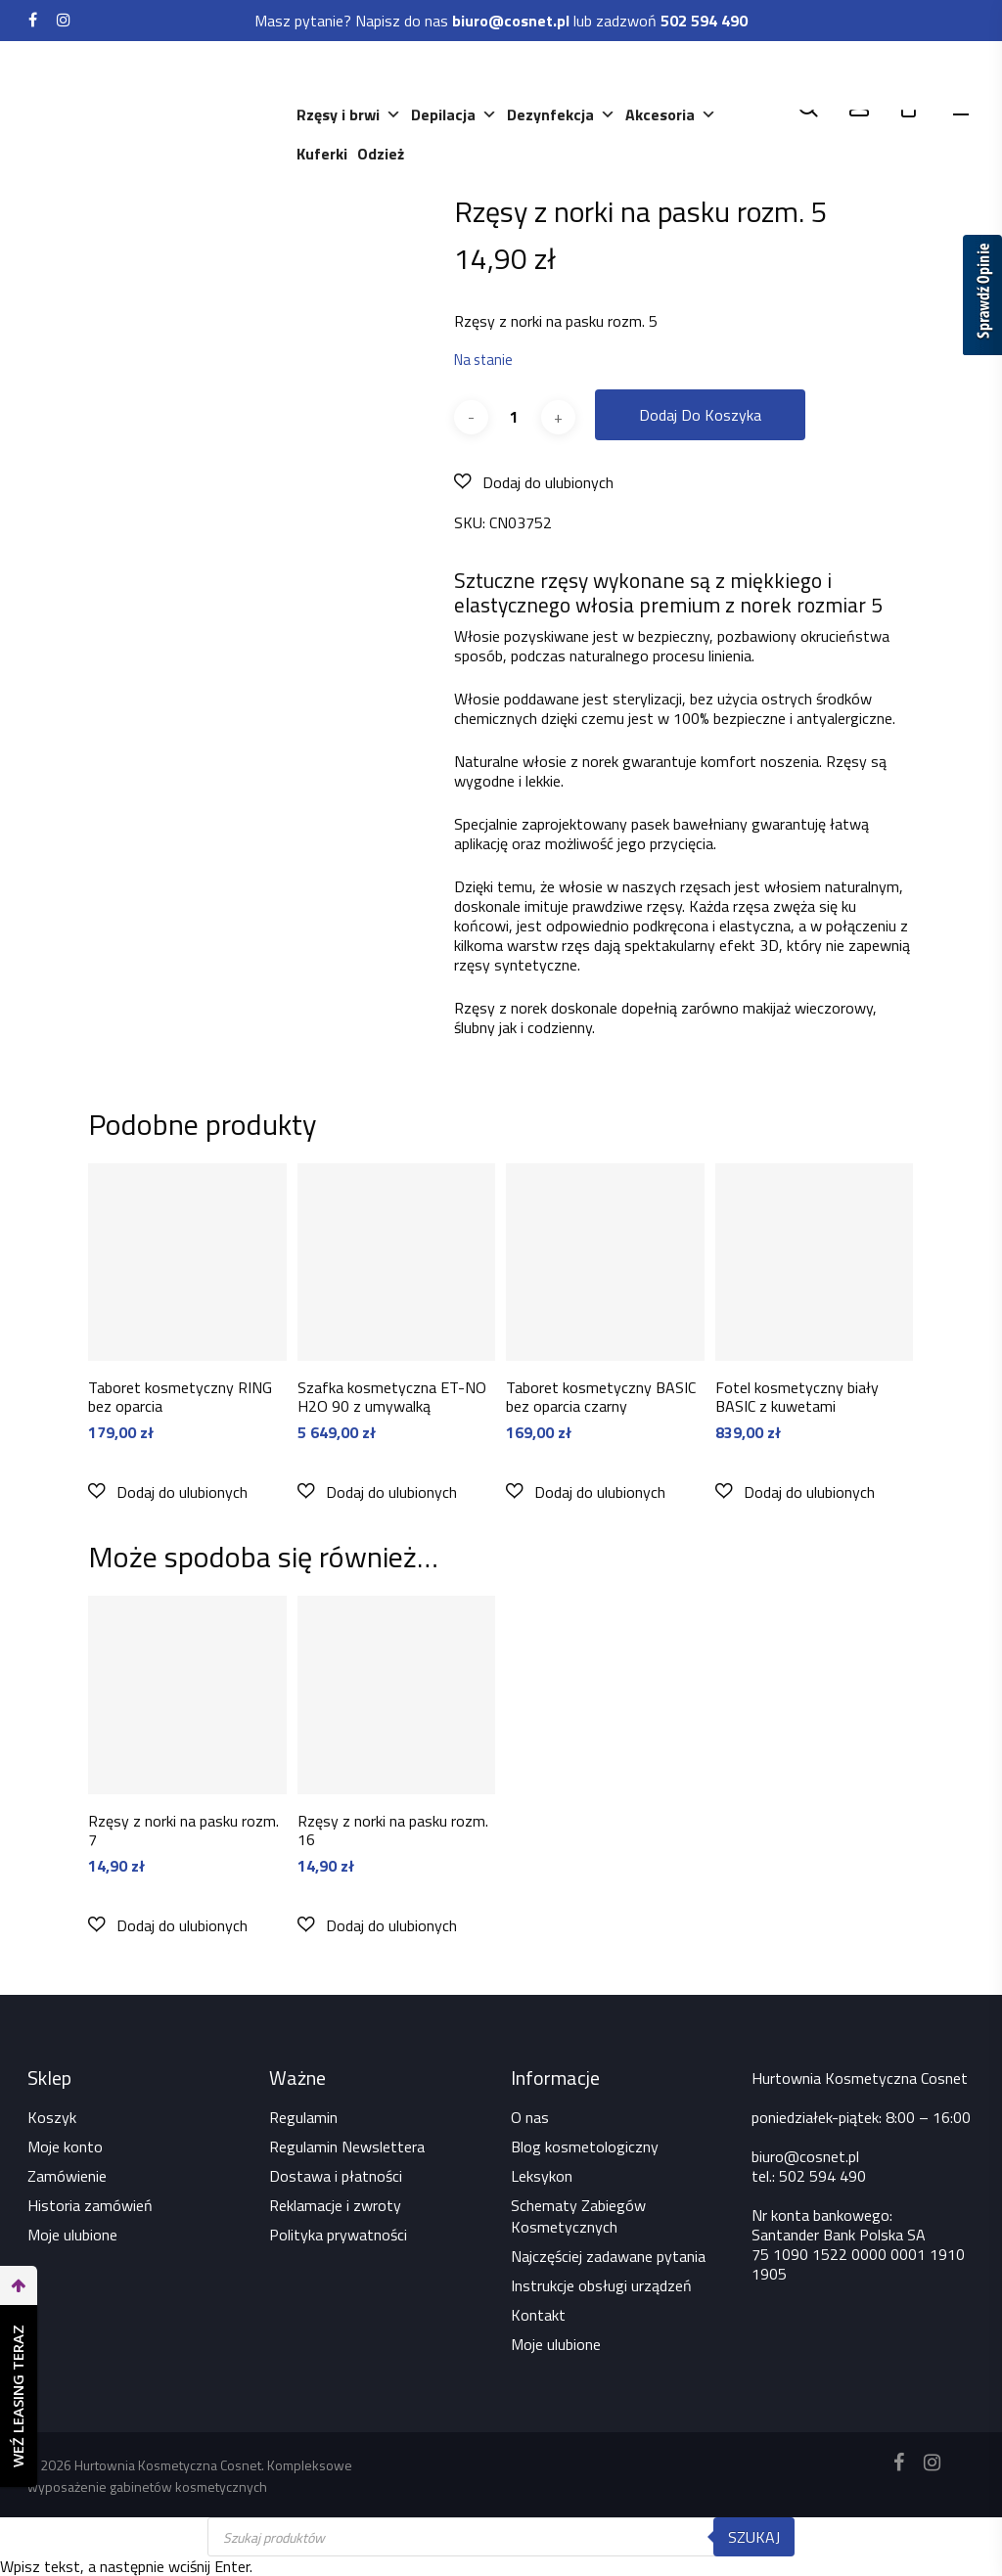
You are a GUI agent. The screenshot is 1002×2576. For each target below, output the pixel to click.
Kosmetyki (345, 75)
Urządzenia (453, 75)
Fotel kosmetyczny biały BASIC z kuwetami (797, 1397)
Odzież (381, 153)
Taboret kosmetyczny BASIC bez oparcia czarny (601, 1397)
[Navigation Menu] (964, 107)
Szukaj (754, 2537)
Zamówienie (67, 2176)
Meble (545, 75)
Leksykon (541, 2176)
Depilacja (455, 114)
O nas (530, 2117)
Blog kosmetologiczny (585, 2146)
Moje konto (65, 2146)
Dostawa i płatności (335, 2176)
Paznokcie (634, 75)
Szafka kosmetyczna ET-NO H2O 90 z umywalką (391, 1397)
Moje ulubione (72, 2234)
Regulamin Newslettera (347, 2146)
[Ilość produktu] (514, 417)
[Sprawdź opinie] (982, 298)
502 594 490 (822, 2176)
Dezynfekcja (562, 114)
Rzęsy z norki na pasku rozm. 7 (183, 1830)
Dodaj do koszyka (700, 415)
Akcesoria (671, 114)
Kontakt (538, 2315)
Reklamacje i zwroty (335, 2205)
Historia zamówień (90, 2205)
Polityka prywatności (338, 2234)
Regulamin (303, 2117)
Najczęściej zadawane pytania (608, 2256)
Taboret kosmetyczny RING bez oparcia (180, 1397)
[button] (534, 482)
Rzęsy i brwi (349, 114)
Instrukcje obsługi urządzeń (601, 2285)
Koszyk (51, 2117)
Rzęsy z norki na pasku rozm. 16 (392, 1830)
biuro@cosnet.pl (805, 2156)
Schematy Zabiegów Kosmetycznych (578, 2215)
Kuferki (322, 153)
